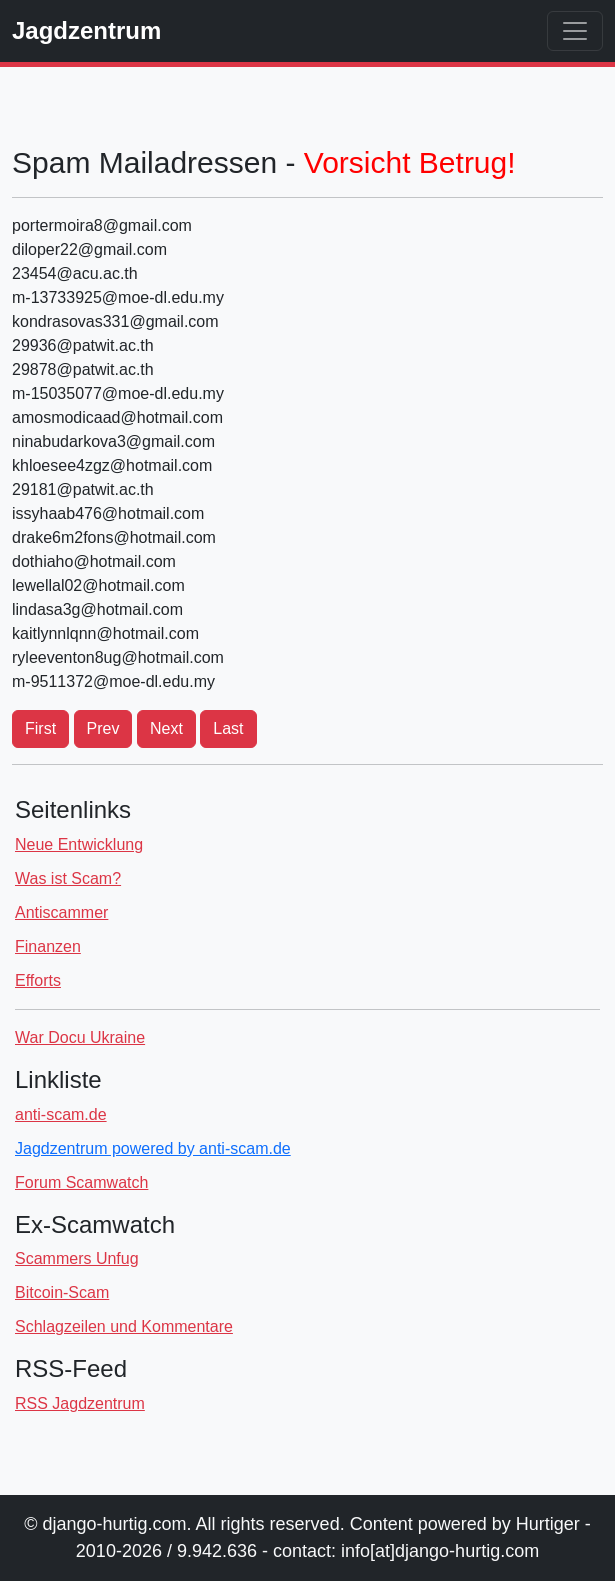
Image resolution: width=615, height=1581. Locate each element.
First (40, 728)
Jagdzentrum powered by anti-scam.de (153, 1148)
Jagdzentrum (86, 30)
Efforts (38, 980)
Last (228, 728)
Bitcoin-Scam (62, 1292)
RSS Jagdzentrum (80, 1403)
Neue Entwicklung (79, 844)
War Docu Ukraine (80, 1037)
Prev (103, 728)
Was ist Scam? (68, 878)
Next (166, 728)
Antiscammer (61, 912)
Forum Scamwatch (81, 1182)
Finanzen (48, 946)
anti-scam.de (61, 1114)
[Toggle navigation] (575, 31)
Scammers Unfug (77, 1258)
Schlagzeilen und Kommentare (124, 1326)
